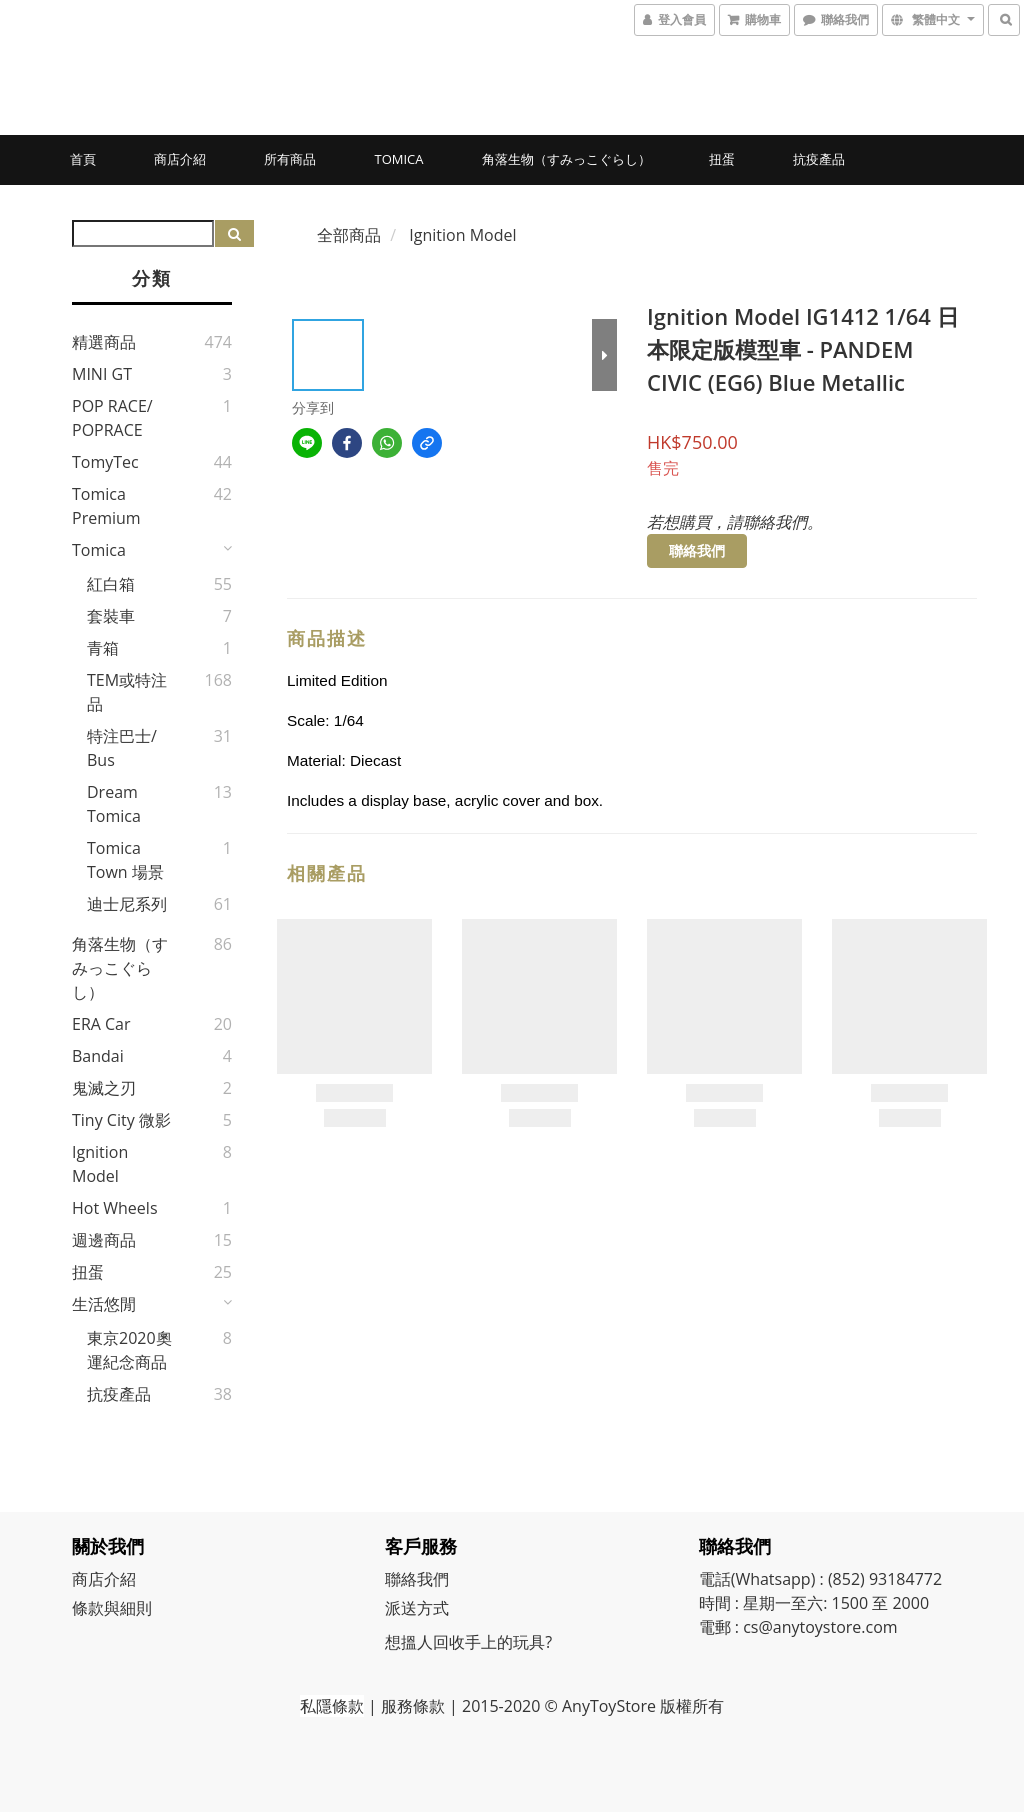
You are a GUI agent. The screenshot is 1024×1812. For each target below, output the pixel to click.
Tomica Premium (106, 506)
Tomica (398, 159)
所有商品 (290, 159)
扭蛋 (722, 159)
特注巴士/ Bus (122, 748)
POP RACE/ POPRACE (112, 418)
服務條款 (413, 1706)
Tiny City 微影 (121, 1120)
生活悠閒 (104, 1304)
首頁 (83, 159)
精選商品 (104, 342)
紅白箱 (111, 584)
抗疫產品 (819, 159)
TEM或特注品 (127, 692)
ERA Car (101, 1024)
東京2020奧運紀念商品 (129, 1350)
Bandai (98, 1056)
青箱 (103, 648)
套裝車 (111, 616)
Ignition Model (100, 1164)
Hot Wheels (115, 1208)
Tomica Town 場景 (125, 860)
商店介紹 (180, 159)
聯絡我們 (697, 550)
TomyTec (105, 462)
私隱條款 (332, 1706)
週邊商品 (104, 1240)
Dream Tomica (114, 804)
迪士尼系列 (127, 904)
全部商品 (349, 235)
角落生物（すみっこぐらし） (566, 159)
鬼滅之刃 (104, 1088)
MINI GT (102, 374)
